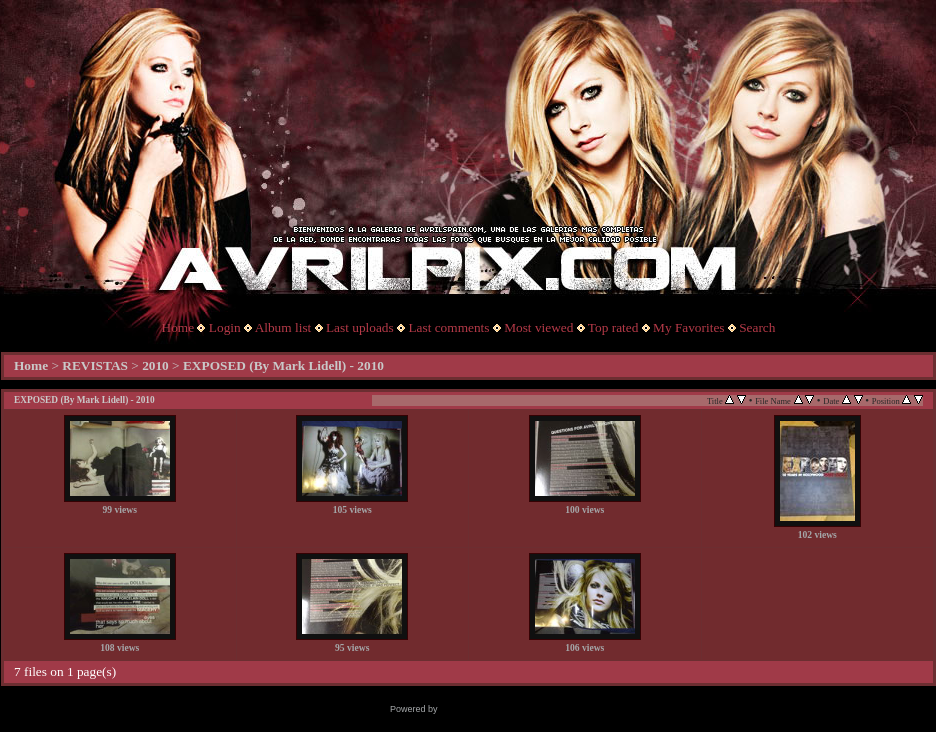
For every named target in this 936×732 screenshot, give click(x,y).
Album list (283, 327)
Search (757, 327)
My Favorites (688, 327)
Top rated (613, 327)
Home (178, 327)
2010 (155, 365)
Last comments (448, 327)
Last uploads (360, 327)
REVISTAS (95, 365)
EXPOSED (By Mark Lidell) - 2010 (283, 365)
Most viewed (538, 327)
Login (225, 327)
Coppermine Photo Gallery (493, 709)
